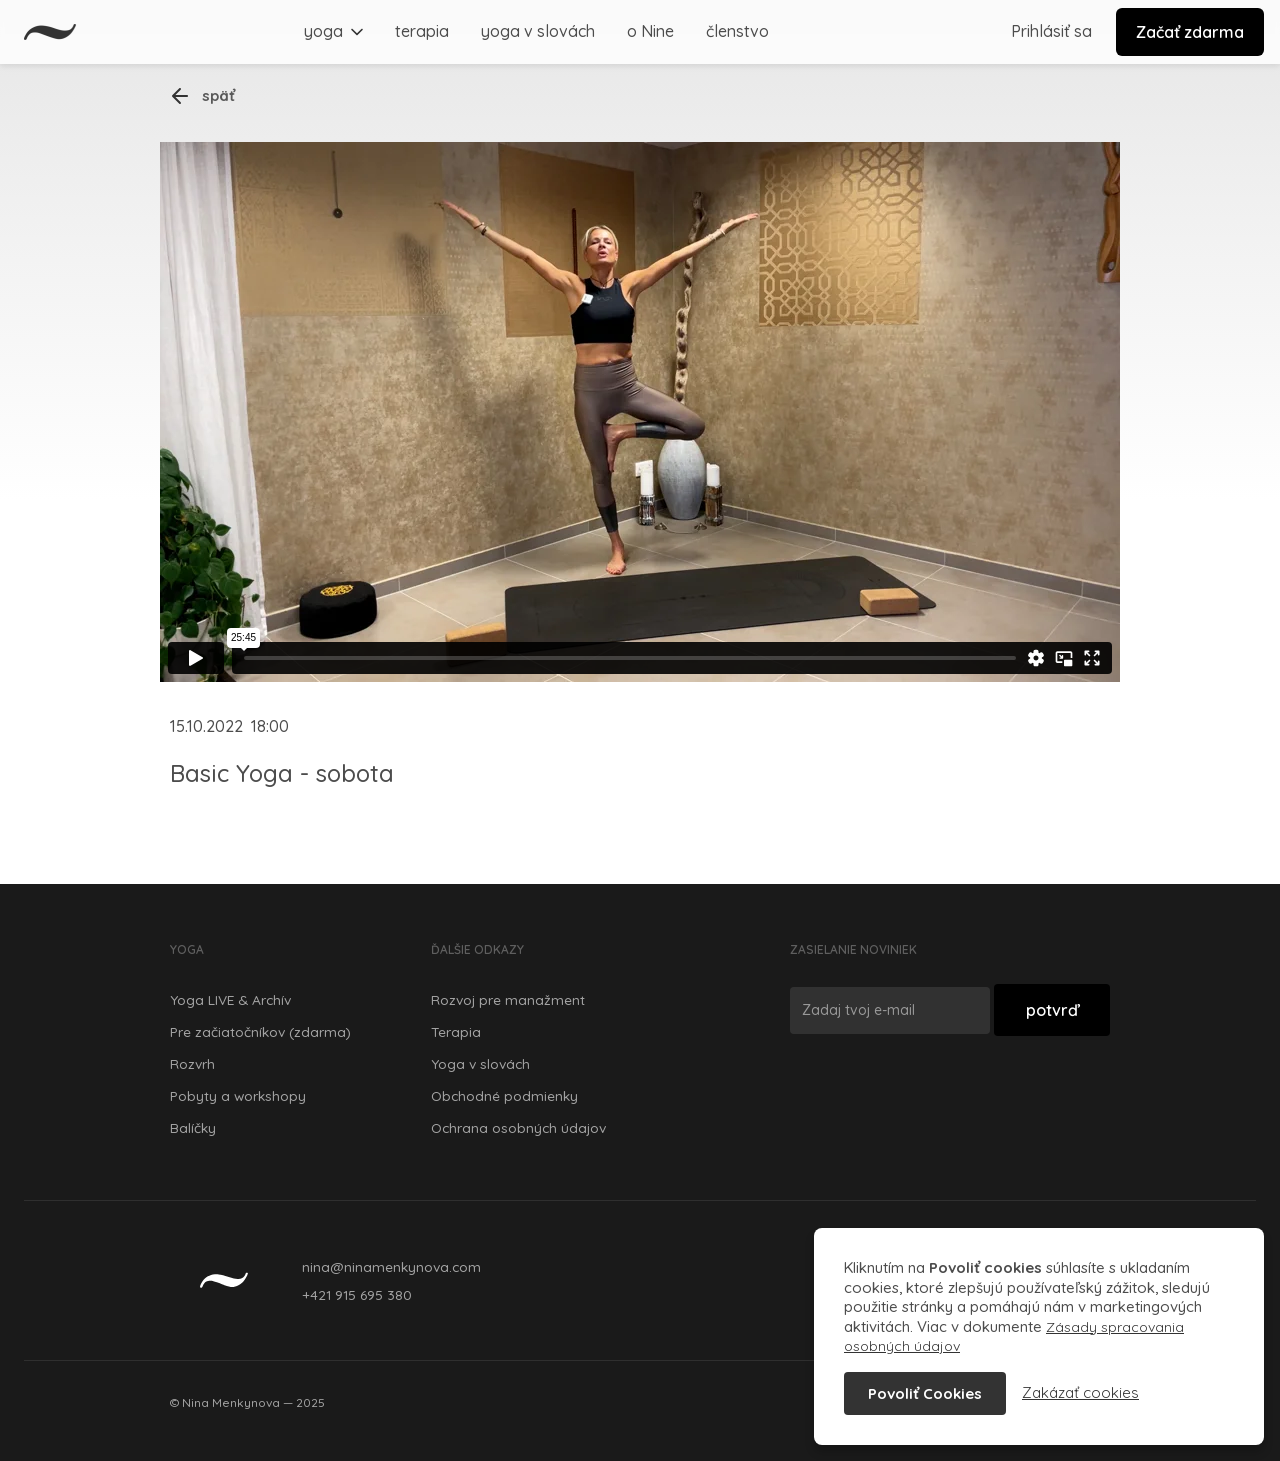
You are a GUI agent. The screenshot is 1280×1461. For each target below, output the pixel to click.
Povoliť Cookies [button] (925, 1393)
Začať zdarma (1190, 32)
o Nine (650, 31)
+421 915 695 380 (357, 1294)
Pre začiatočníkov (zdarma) (260, 1031)
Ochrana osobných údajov (518, 1127)
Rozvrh (192, 1063)
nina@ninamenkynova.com (391, 1266)
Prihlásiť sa (1051, 31)
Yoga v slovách (480, 1063)
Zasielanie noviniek (853, 949)
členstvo (737, 31)
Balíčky (193, 1127)
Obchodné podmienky (504, 1095)
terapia (422, 31)
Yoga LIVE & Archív (230, 999)
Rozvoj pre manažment (508, 999)
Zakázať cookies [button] (1080, 1392)
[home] (50, 32)
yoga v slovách (538, 31)
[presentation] (942, 1091)
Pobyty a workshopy (238, 1095)
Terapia (456, 1031)
